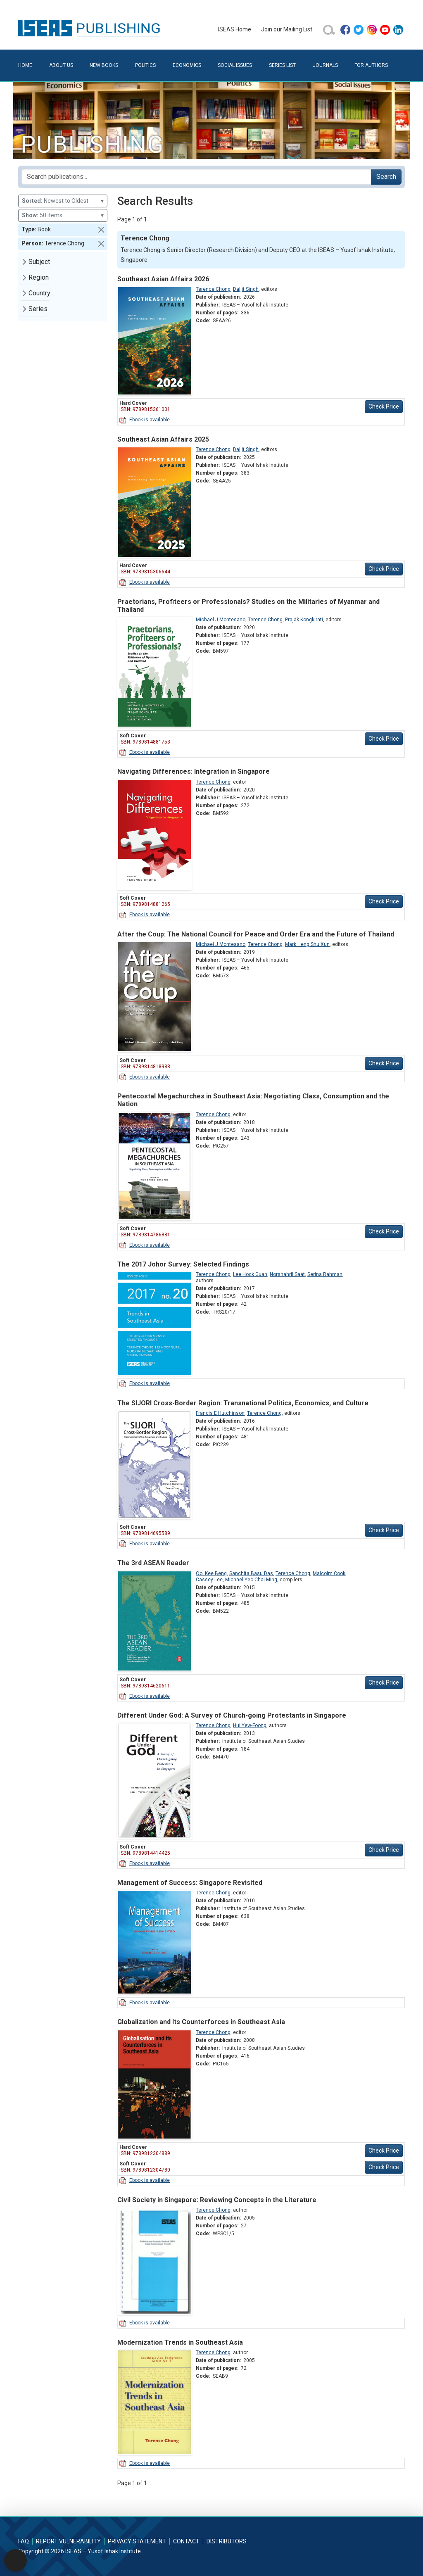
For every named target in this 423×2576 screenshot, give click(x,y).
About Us (61, 65)
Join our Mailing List (286, 29)
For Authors (371, 65)
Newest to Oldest (63, 201)
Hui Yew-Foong (249, 1725)
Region (39, 277)
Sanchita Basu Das (251, 1573)
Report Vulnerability (68, 2541)
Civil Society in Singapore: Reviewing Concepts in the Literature (216, 2200)
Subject (39, 262)
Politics (145, 65)
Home (25, 65)
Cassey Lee (209, 1580)
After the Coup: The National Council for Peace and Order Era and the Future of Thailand (255, 934)
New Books (104, 65)
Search (386, 177)
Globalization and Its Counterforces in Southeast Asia (201, 2022)
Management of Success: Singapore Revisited (189, 1883)
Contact (186, 2541)
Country (39, 293)
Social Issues (235, 65)
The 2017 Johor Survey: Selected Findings (183, 1264)
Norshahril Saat (287, 1274)
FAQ (23, 2541)
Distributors (227, 2541)
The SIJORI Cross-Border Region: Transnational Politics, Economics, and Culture (242, 1403)
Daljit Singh (246, 289)
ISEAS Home (234, 29)
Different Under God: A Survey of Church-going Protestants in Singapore (231, 1715)
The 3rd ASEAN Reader (153, 1563)
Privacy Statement (137, 2541)
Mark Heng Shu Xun (307, 944)
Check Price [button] (383, 406)
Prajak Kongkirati (304, 620)
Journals (325, 65)
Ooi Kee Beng (211, 1573)
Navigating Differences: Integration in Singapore (193, 771)
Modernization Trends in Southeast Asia (180, 2342)
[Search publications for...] (196, 177)
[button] (101, 229)
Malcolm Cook (329, 1573)
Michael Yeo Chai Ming (251, 1580)
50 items (63, 215)
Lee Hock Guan (250, 1274)
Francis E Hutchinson (220, 1413)
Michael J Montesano (220, 620)
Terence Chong (213, 289)
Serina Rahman (324, 1274)
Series (38, 309)
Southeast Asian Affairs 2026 (163, 279)
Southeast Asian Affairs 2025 (163, 439)
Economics (187, 65)
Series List (282, 65)
